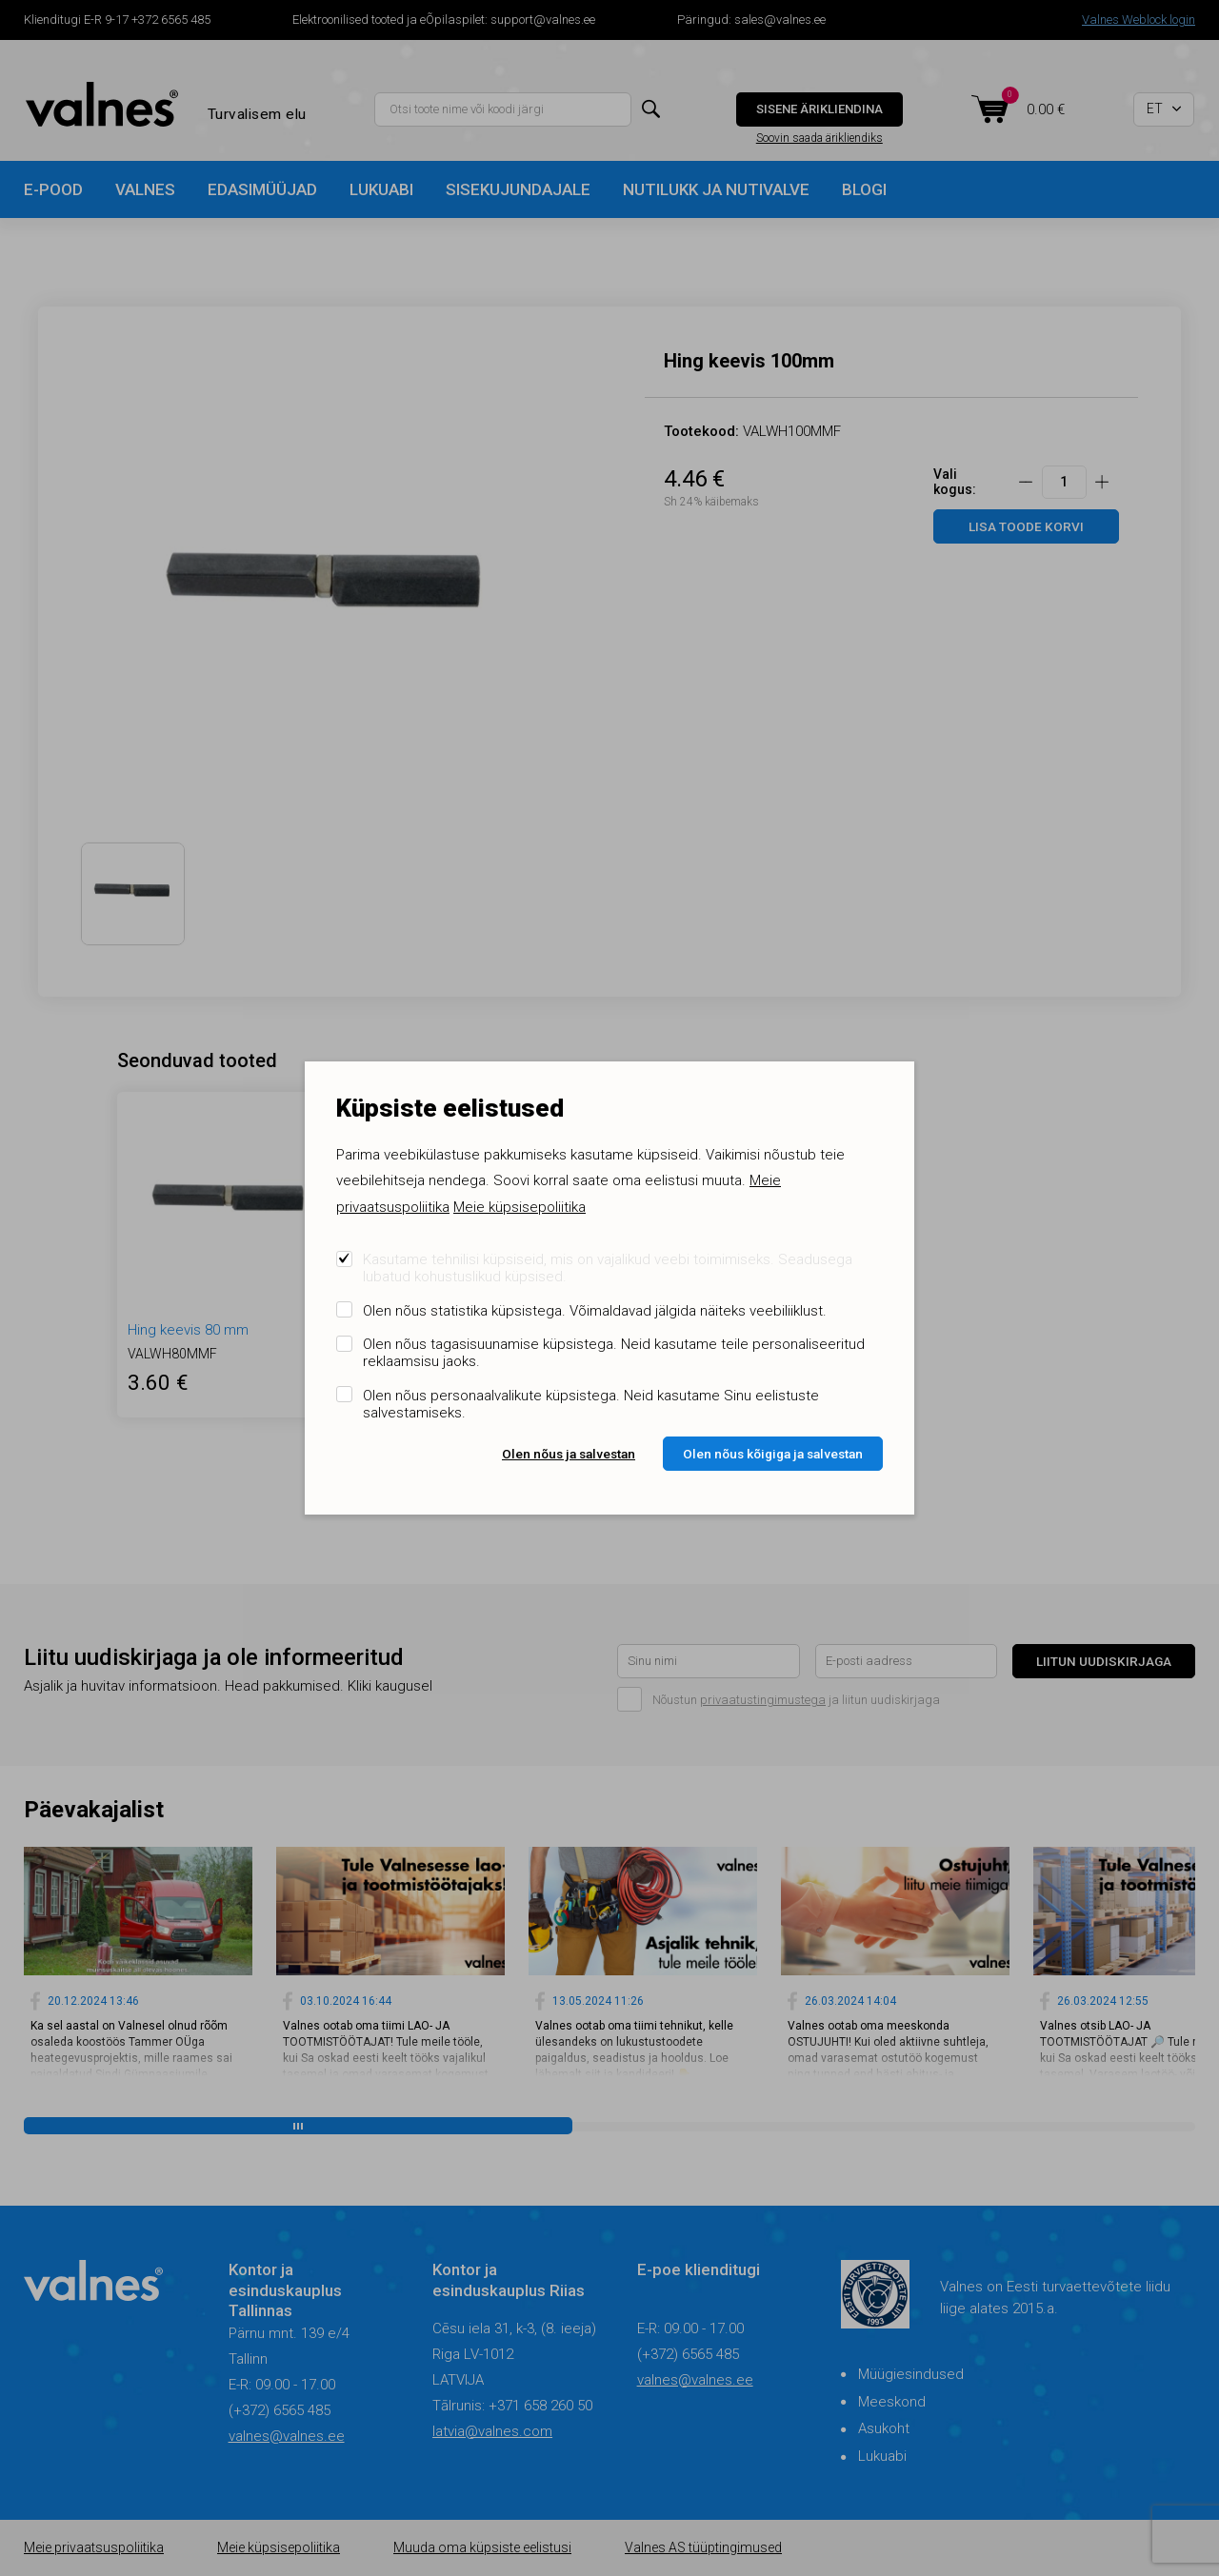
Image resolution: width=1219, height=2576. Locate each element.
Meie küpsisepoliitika (519, 1207)
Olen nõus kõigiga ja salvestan (773, 1453)
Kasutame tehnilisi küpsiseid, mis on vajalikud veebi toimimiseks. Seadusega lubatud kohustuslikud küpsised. (607, 1268)
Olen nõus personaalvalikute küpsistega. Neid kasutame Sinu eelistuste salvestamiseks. (591, 1404)
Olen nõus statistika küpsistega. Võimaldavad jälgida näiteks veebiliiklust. (595, 1310)
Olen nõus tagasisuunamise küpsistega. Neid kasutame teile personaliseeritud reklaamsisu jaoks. (614, 1353)
